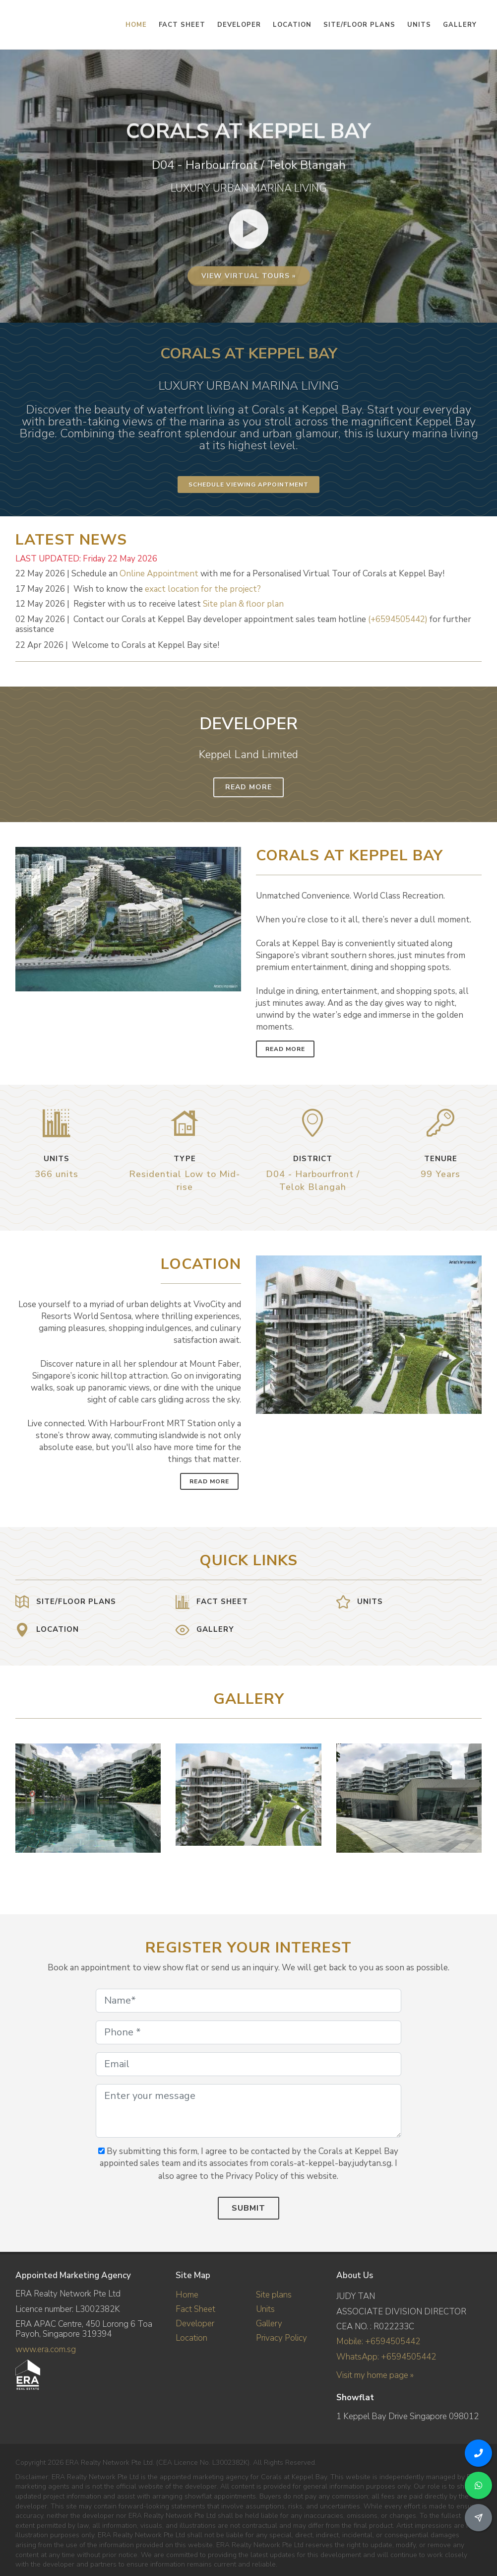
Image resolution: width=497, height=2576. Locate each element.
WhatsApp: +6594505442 (386, 2357)
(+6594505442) (398, 619)
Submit (248, 2208)
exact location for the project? (203, 589)
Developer (195, 2323)
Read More (248, 787)
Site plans (274, 2294)
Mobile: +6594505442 (378, 2341)
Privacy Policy (281, 2338)
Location (191, 2338)
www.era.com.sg (45, 2349)
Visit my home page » (375, 2375)
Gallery (269, 2323)
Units (265, 2309)
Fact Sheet (195, 2309)
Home (187, 2294)
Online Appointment (159, 573)
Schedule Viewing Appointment (248, 484)
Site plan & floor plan (243, 604)
